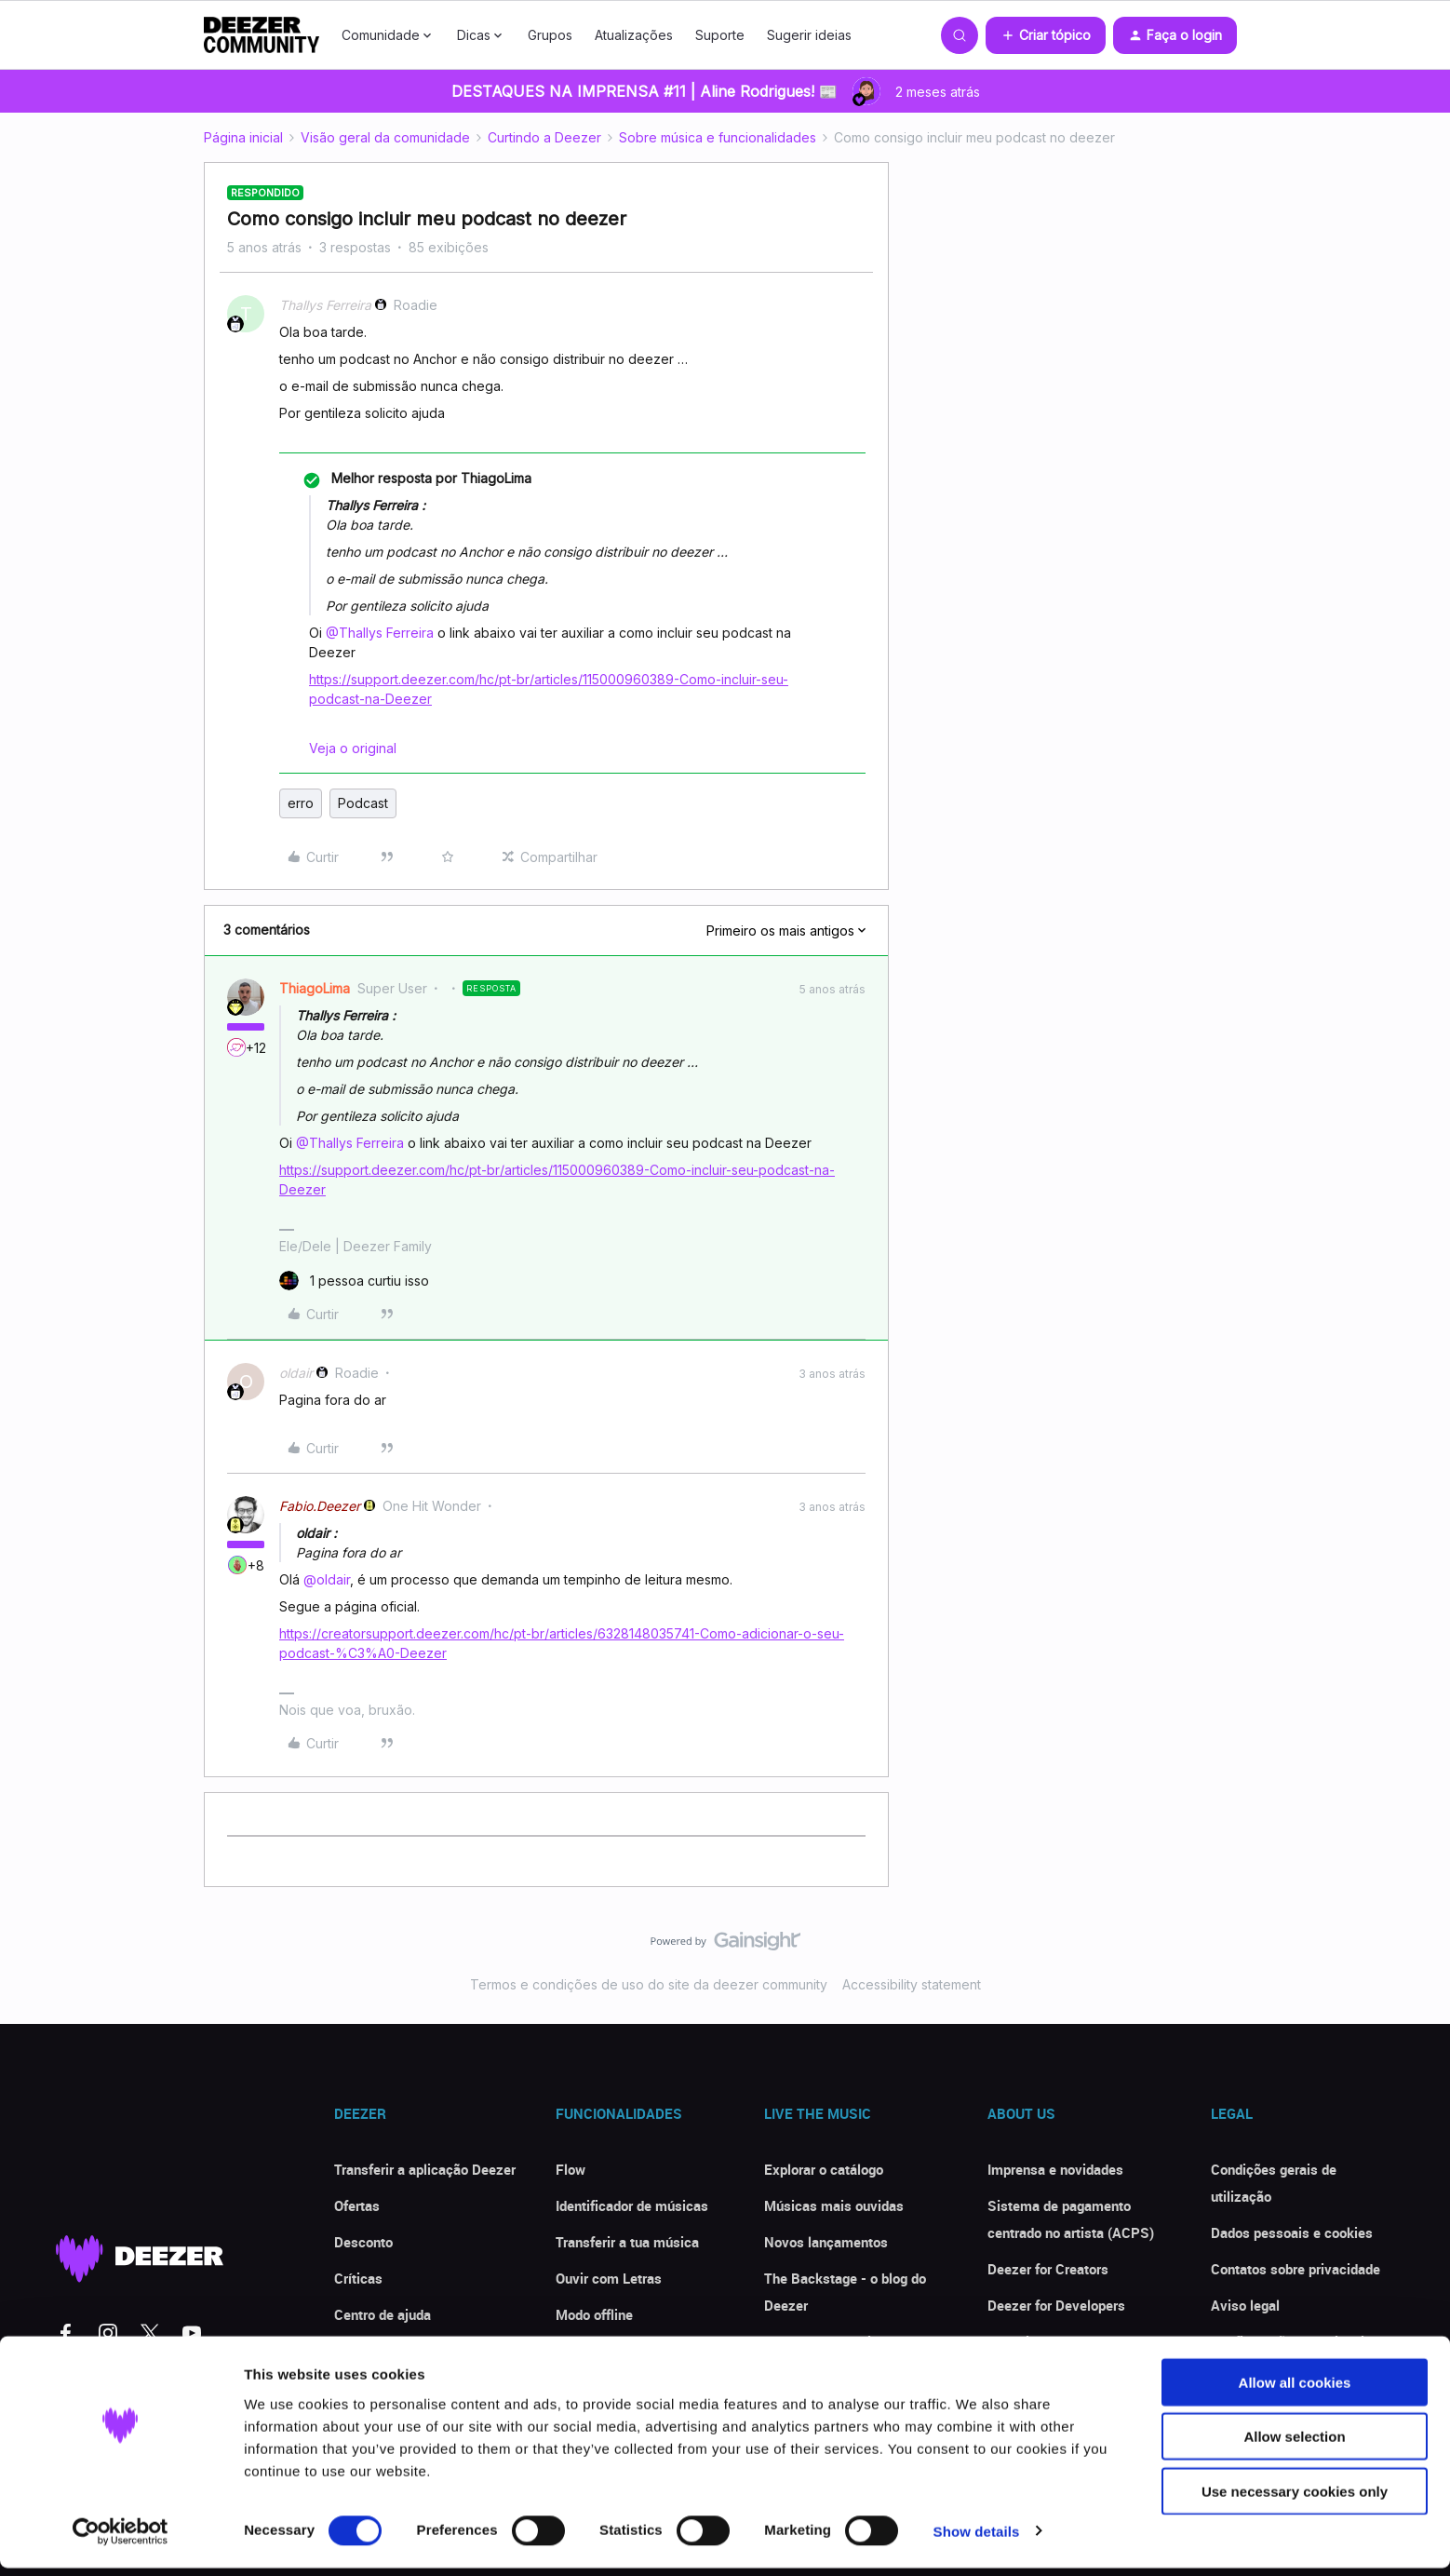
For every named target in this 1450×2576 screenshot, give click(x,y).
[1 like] (354, 1280)
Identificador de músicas (632, 2205)
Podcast (363, 803)
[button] (1046, 35)
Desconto (363, 2241)
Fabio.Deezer (319, 1506)
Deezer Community (823, 2341)
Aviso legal (1245, 2305)
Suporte (720, 35)
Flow (570, 2169)
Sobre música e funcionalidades (717, 137)
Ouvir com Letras (609, 2278)
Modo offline (594, 2314)
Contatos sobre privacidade (1295, 2268)
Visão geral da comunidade (385, 137)
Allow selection (1294, 2445)
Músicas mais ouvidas (834, 2205)
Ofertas (357, 2205)
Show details (976, 2539)
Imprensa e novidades (1055, 2169)
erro (301, 803)
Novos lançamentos (826, 2241)
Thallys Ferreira (325, 305)
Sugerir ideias (809, 35)
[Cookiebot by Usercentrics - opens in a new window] (120, 2540)
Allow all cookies (1295, 2390)
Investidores (1025, 2341)
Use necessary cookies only (1295, 2499)
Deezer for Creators (1047, 2268)
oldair (296, 1373)
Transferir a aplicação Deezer (425, 2169)
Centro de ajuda (382, 2314)
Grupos (550, 35)
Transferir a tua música (627, 2241)
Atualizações (634, 35)
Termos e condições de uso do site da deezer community (648, 1984)
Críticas (358, 2278)
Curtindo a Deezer (544, 137)
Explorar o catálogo (823, 2169)
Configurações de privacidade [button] (1302, 2341)
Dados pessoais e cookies (1292, 2232)
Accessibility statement (911, 1984)
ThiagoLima (314, 988)
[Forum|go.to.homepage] (261, 35)
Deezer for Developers (1056, 2305)
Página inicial (243, 137)
